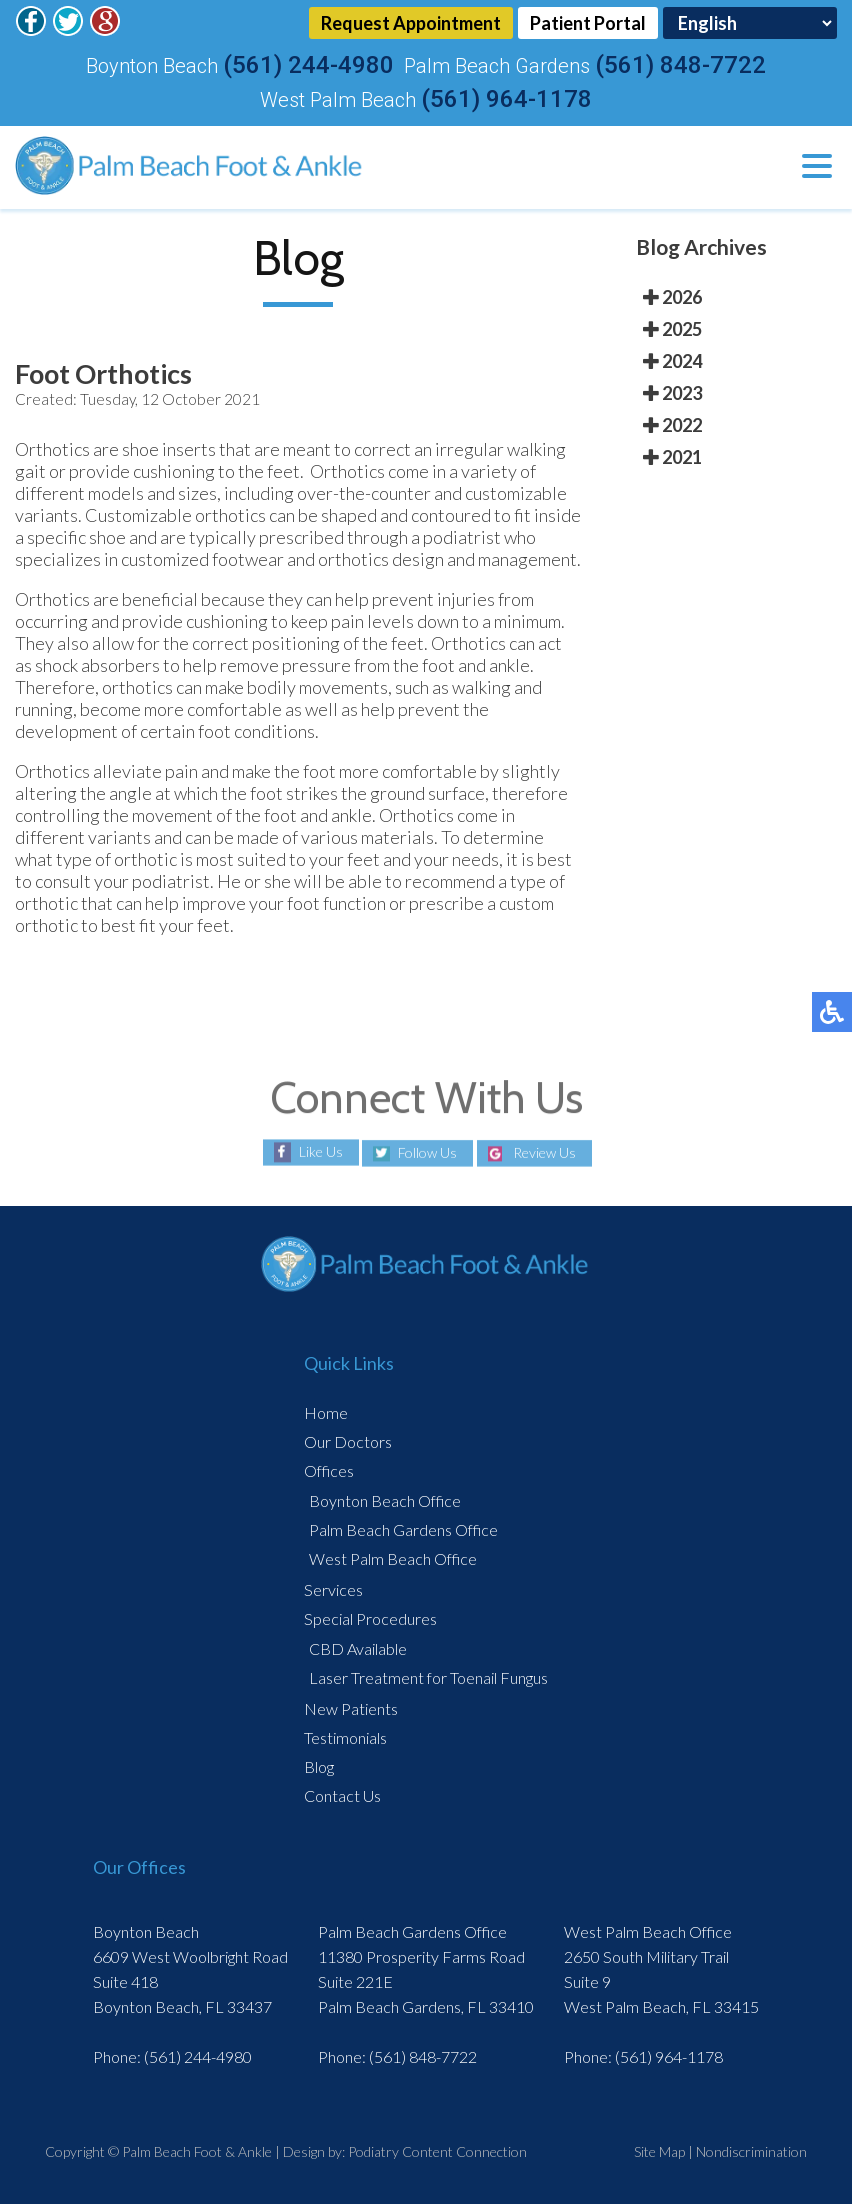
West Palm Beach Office (393, 1558)
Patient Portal (588, 23)
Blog (319, 1766)
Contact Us (342, 1795)
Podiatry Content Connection (437, 2151)
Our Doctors (348, 1441)
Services (333, 1589)
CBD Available (358, 1648)
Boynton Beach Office (385, 1500)
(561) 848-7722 (680, 65)
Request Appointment (411, 23)
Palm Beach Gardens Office (403, 1529)
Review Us (544, 1153)
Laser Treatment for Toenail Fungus (428, 1677)
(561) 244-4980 (308, 65)
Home (326, 1412)
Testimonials (345, 1737)
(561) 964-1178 (506, 99)
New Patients (351, 1708)
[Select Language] (750, 23)
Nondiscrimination (751, 2151)
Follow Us (427, 1153)
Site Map (659, 2151)
